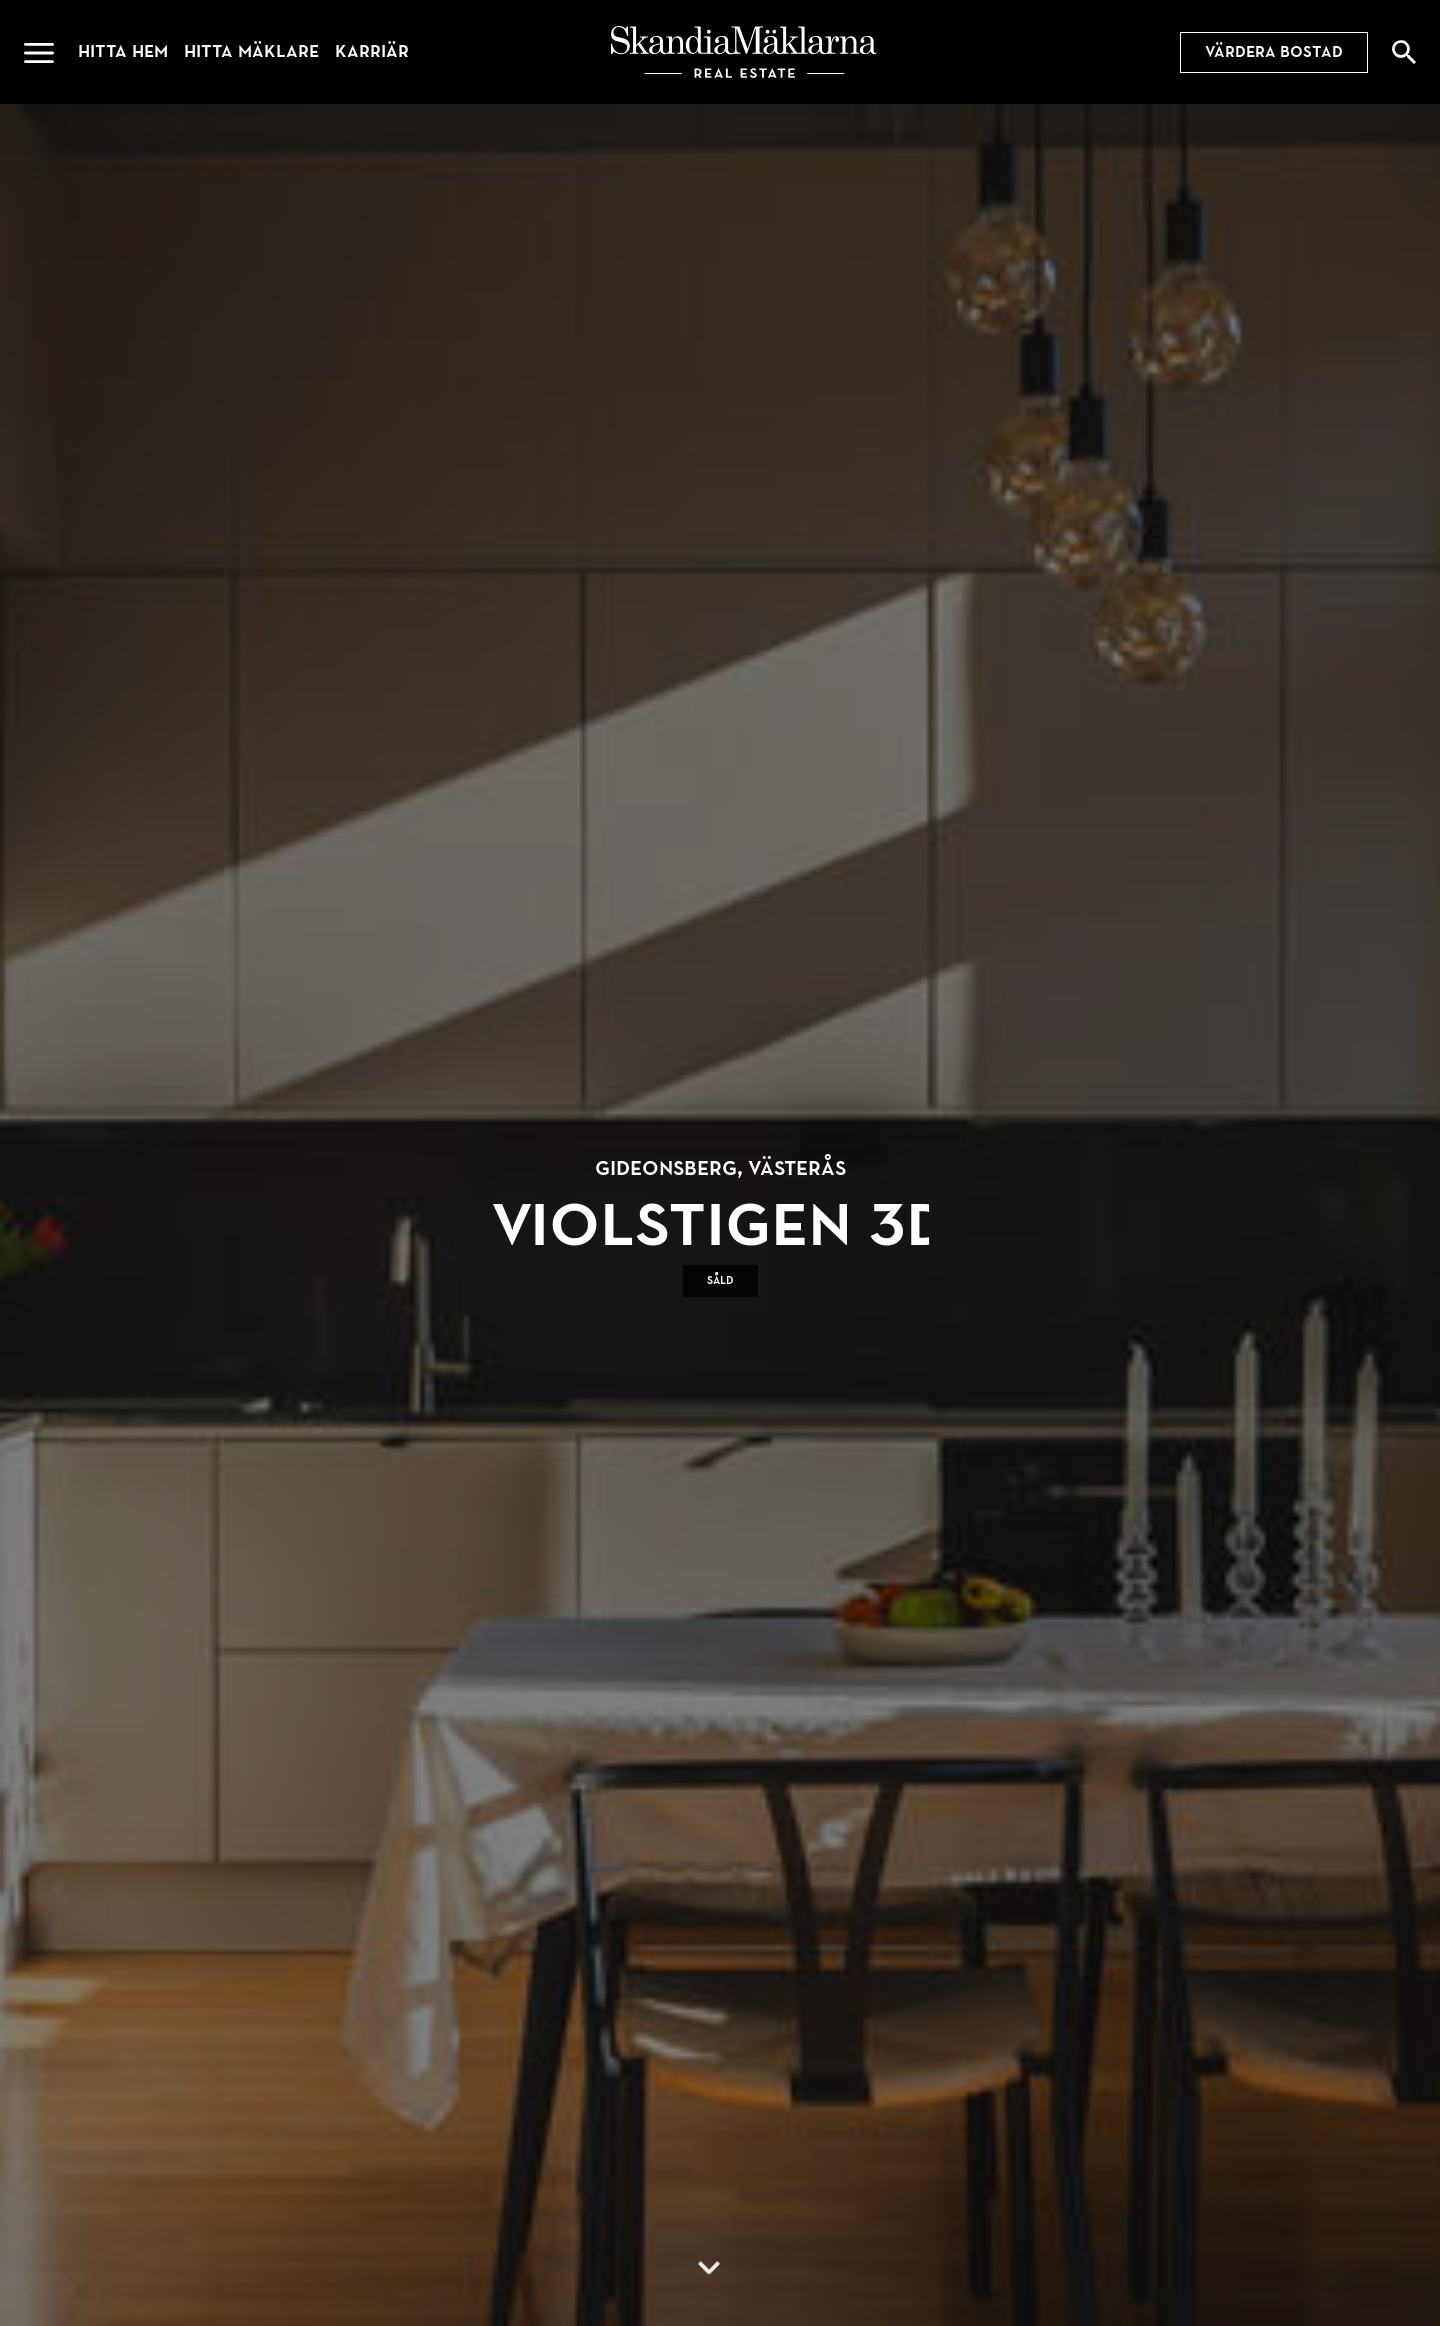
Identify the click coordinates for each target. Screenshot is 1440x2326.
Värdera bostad (1274, 52)
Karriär (372, 51)
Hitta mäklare (251, 51)
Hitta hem (123, 51)
